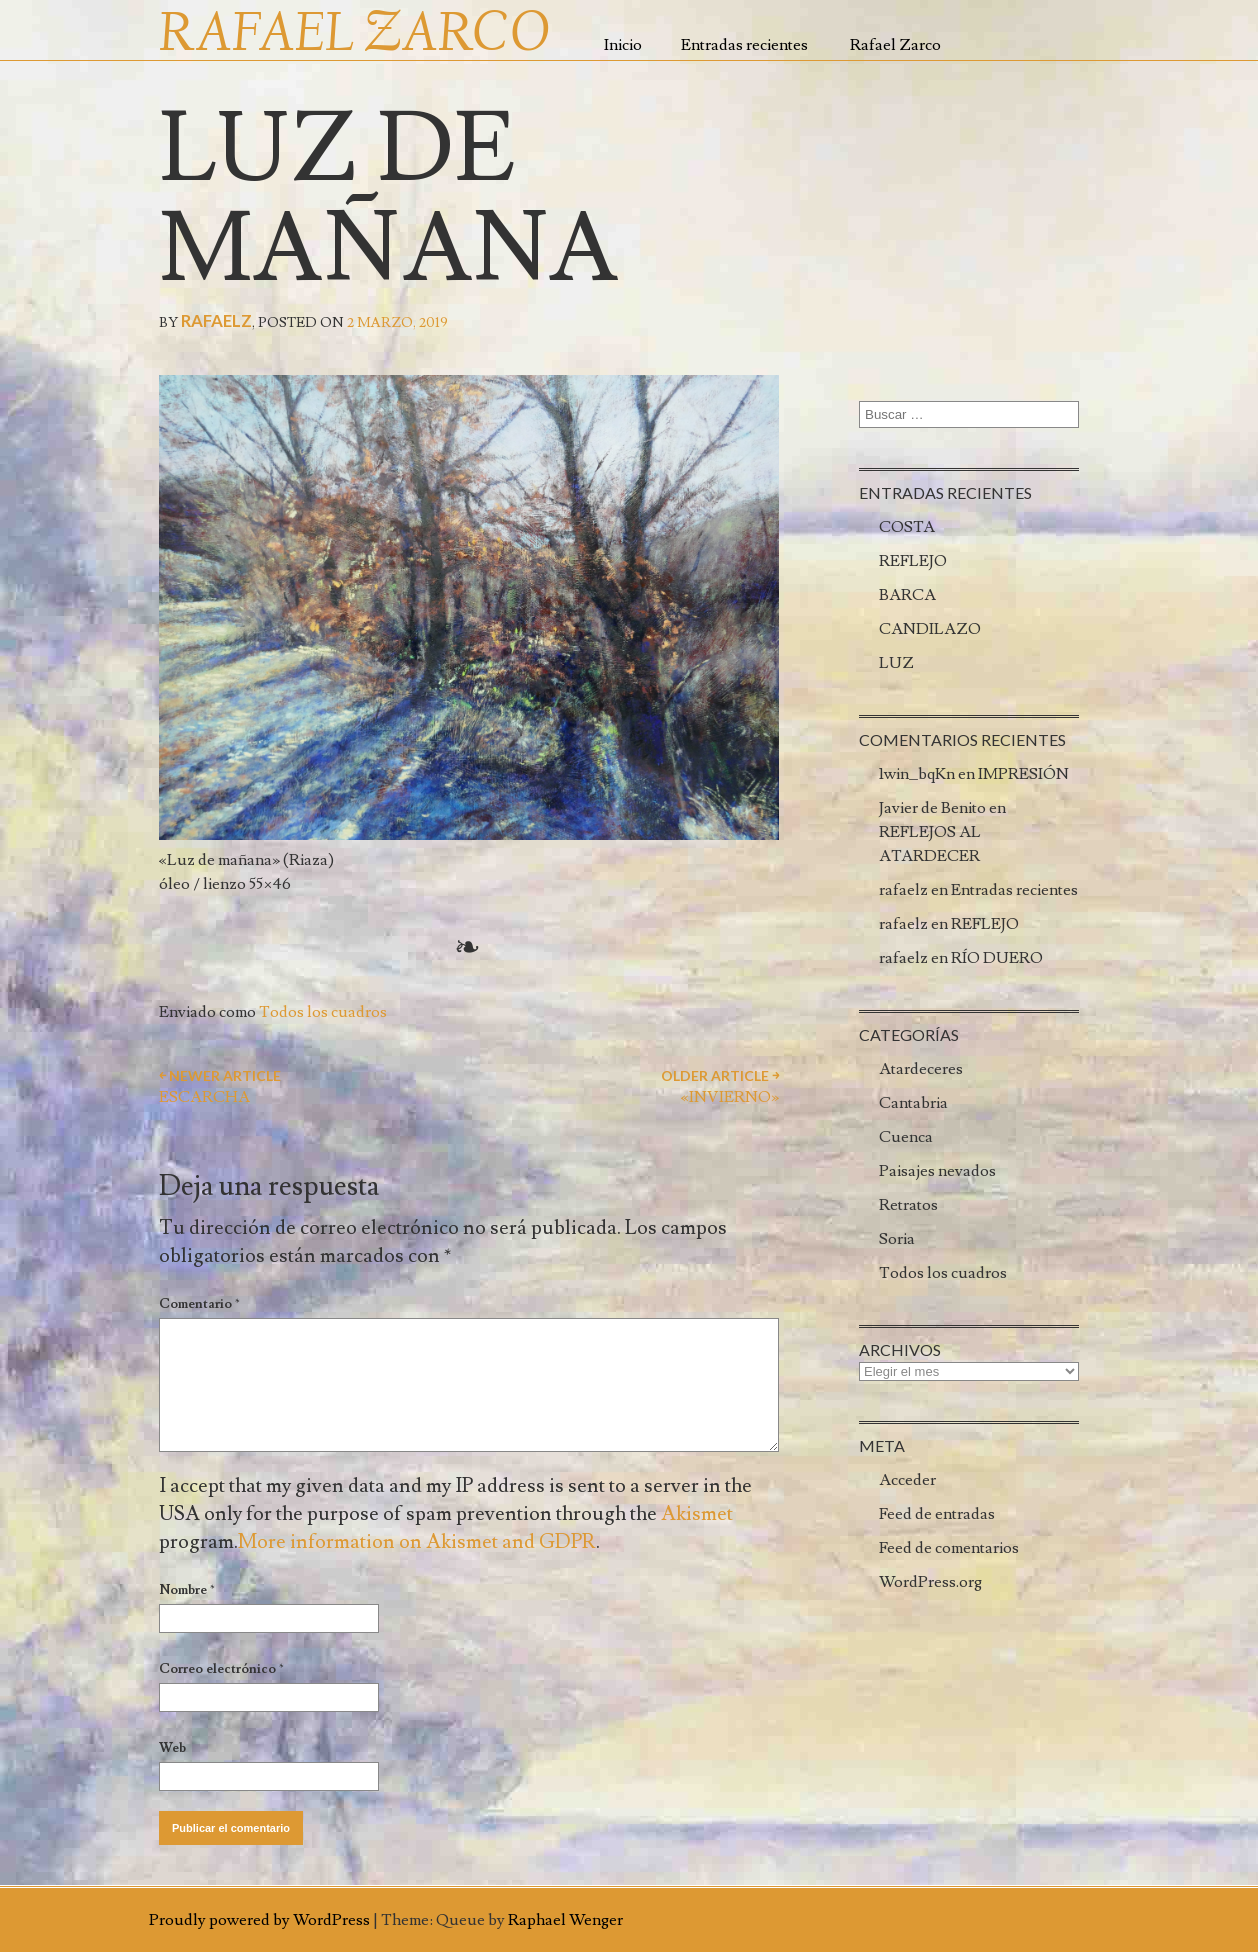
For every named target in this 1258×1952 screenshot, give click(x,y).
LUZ (896, 663)
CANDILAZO (930, 629)
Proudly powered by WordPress (259, 1920)
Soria (897, 1239)
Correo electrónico (221, 1669)
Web (172, 1748)
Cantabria (913, 1103)
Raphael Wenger (565, 1920)
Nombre (187, 1590)
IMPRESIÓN (1023, 774)
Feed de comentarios (949, 1548)
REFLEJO (913, 561)
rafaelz (216, 320)
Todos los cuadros (323, 1012)
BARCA (907, 595)
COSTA (907, 527)
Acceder (907, 1480)
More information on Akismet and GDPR (417, 1542)
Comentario (199, 1304)
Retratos (908, 1205)
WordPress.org (930, 1582)
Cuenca (906, 1137)
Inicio (623, 45)
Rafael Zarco (895, 45)
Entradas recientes (744, 45)
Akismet (697, 1514)
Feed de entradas (937, 1514)
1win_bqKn (917, 774)
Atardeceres (921, 1069)
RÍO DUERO (997, 958)
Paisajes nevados (937, 1171)
